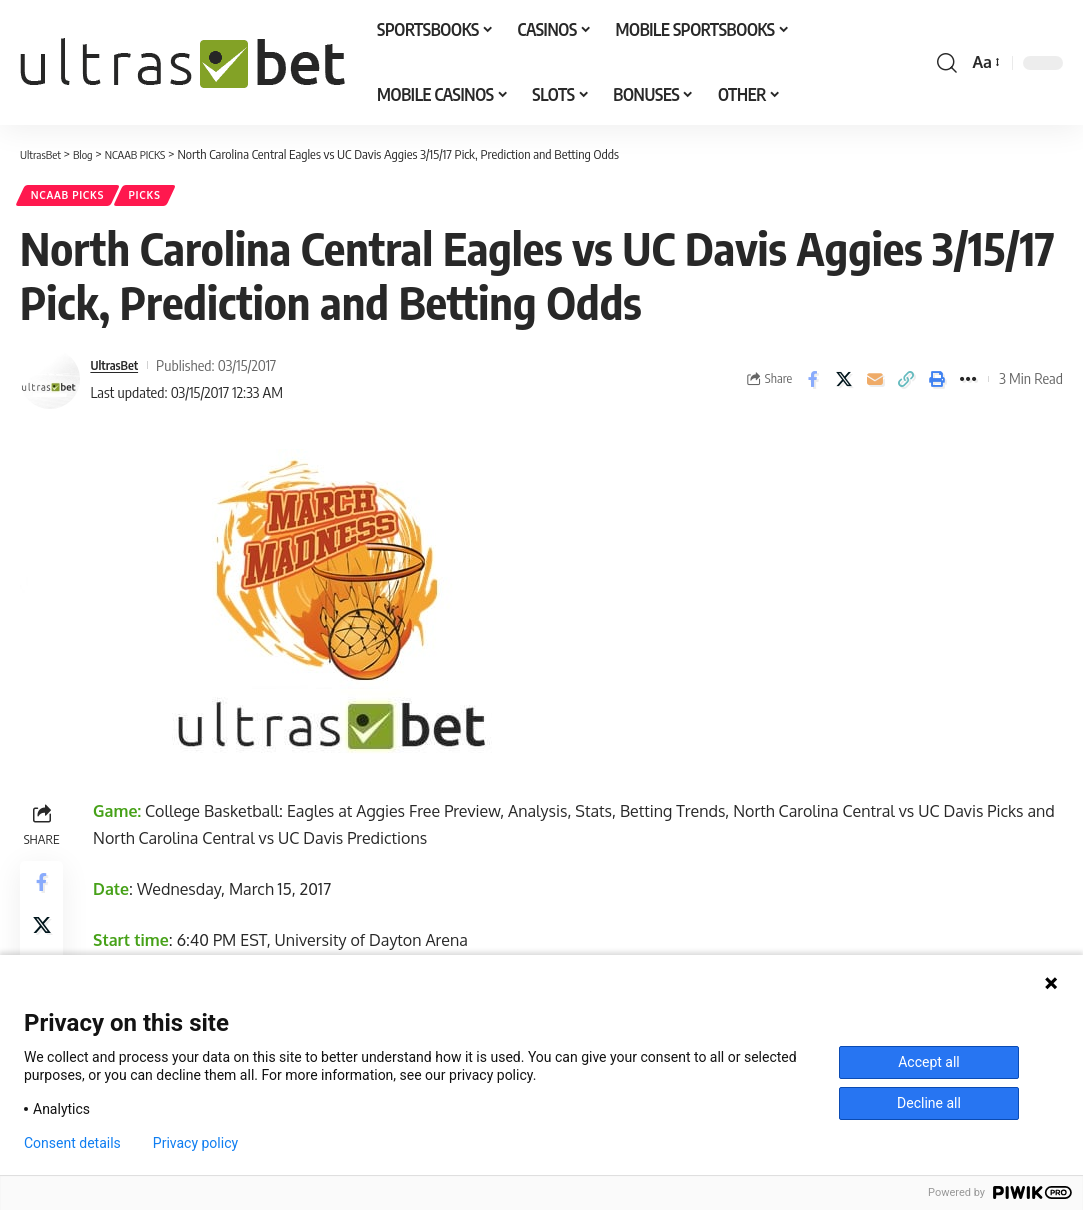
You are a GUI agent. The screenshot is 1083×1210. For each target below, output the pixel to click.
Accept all (929, 1062)
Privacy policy (195, 1143)
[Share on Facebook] (813, 385)
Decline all (929, 1103)
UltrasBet (118, 371)
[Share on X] (844, 385)
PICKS (163, 198)
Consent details (72, 1143)
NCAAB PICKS (74, 198)
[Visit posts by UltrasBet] (50, 385)
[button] (947, 63)
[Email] (875, 385)
